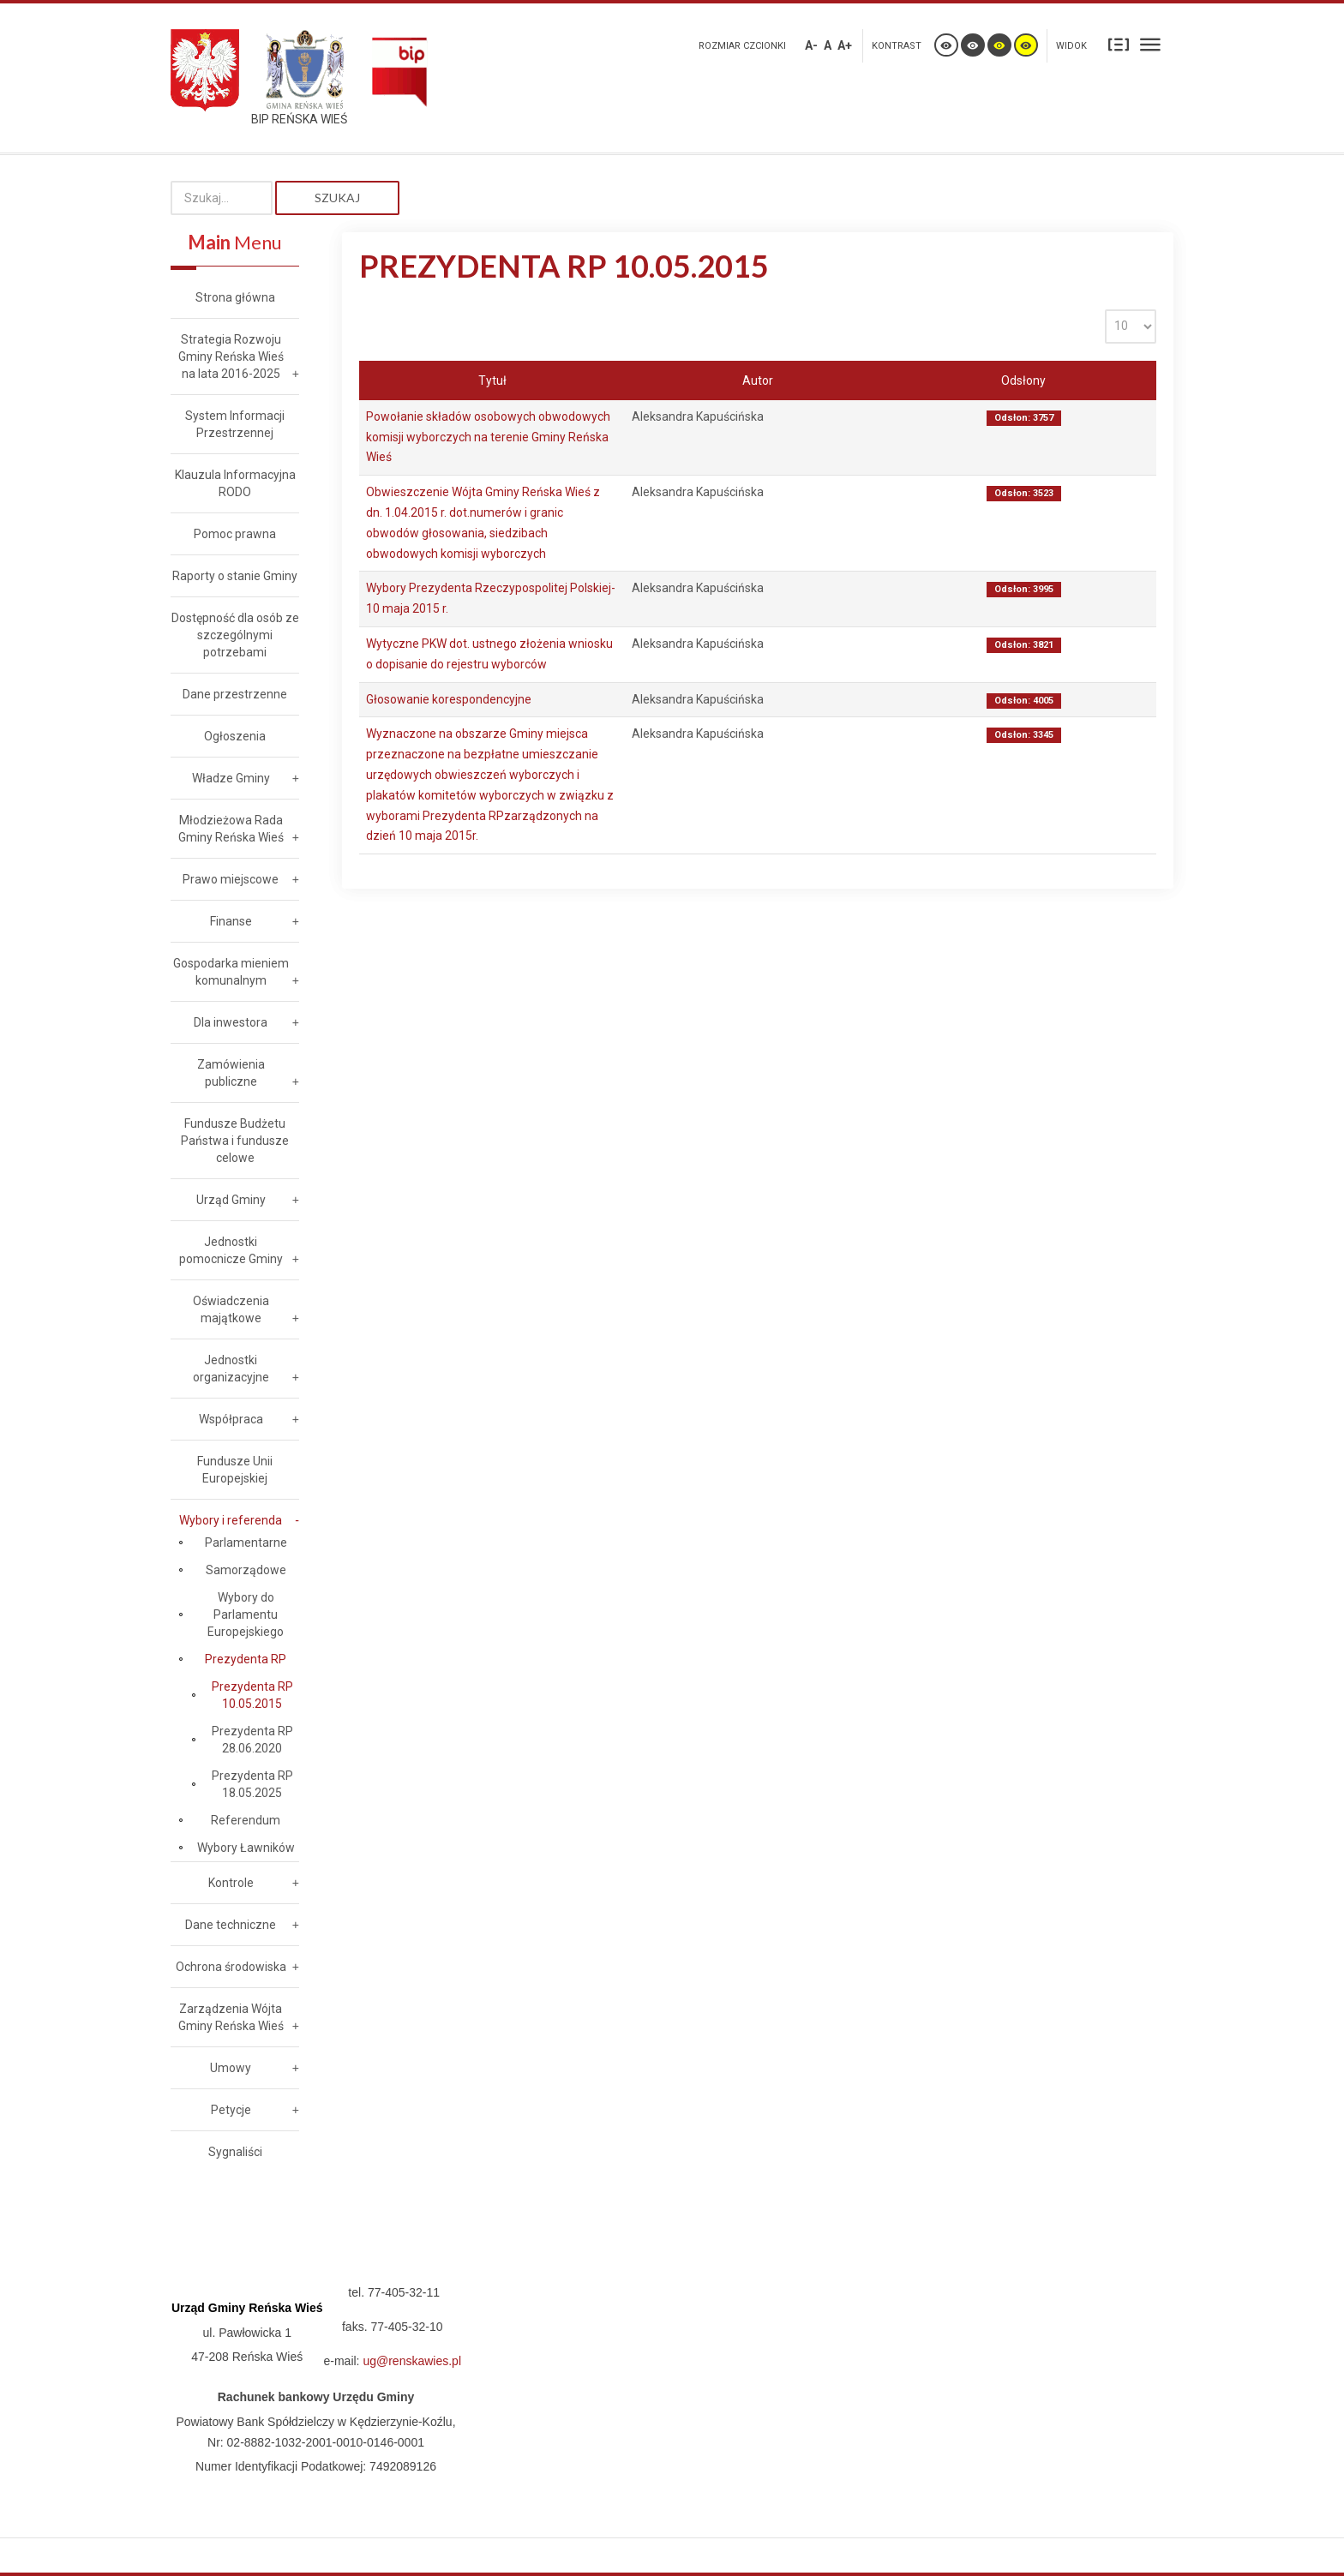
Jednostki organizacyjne (231, 1368)
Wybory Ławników (246, 1847)
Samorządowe (246, 1570)
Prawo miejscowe (231, 879)
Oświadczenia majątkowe (231, 1309)
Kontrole (231, 1883)
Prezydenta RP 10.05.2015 (252, 1695)
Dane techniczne (230, 1925)
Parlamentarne (246, 1542)
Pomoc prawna (235, 534)
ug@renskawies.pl (412, 2361)
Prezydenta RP (245, 1659)
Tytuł (492, 380)
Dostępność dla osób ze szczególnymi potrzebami (235, 635)
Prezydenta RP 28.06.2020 (252, 1739)
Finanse (231, 921)
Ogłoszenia (235, 736)
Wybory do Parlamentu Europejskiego (245, 1614)
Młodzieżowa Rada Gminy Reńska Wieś (231, 828)
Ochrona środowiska (231, 1967)
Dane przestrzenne (235, 694)
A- (811, 45)
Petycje (231, 2110)
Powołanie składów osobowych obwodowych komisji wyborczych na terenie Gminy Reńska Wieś (488, 437)
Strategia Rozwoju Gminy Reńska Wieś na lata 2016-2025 (231, 356)
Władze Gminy (231, 778)
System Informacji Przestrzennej (235, 424)
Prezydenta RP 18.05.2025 (252, 1784)
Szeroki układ (1150, 44)
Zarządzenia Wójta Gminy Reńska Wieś (231, 2017)
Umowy (230, 2068)
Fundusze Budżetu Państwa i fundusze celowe (235, 1141)
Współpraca (231, 1419)
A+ (844, 45)
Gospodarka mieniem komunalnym (231, 971)
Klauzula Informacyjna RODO (235, 483)
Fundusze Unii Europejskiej (235, 1469)
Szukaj (337, 197)
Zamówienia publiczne (231, 1072)
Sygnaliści (235, 2152)
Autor (757, 380)
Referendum (245, 1820)
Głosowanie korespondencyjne (448, 699)
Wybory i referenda (230, 1520)
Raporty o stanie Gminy (234, 576)
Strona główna (235, 297)
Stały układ (1118, 44)
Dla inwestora (230, 1022)
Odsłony (1023, 380)
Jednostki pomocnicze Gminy (231, 1250)
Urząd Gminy (231, 1200)
